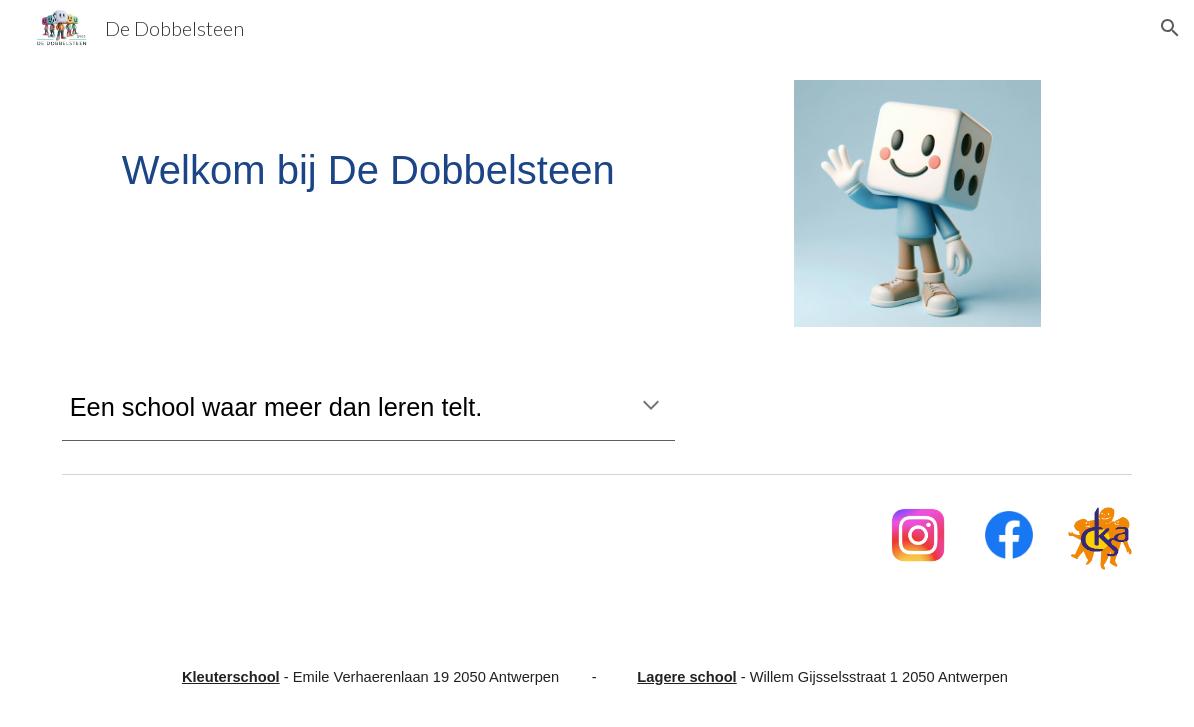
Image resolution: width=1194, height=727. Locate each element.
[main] (368, 170)
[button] (1170, 28)
